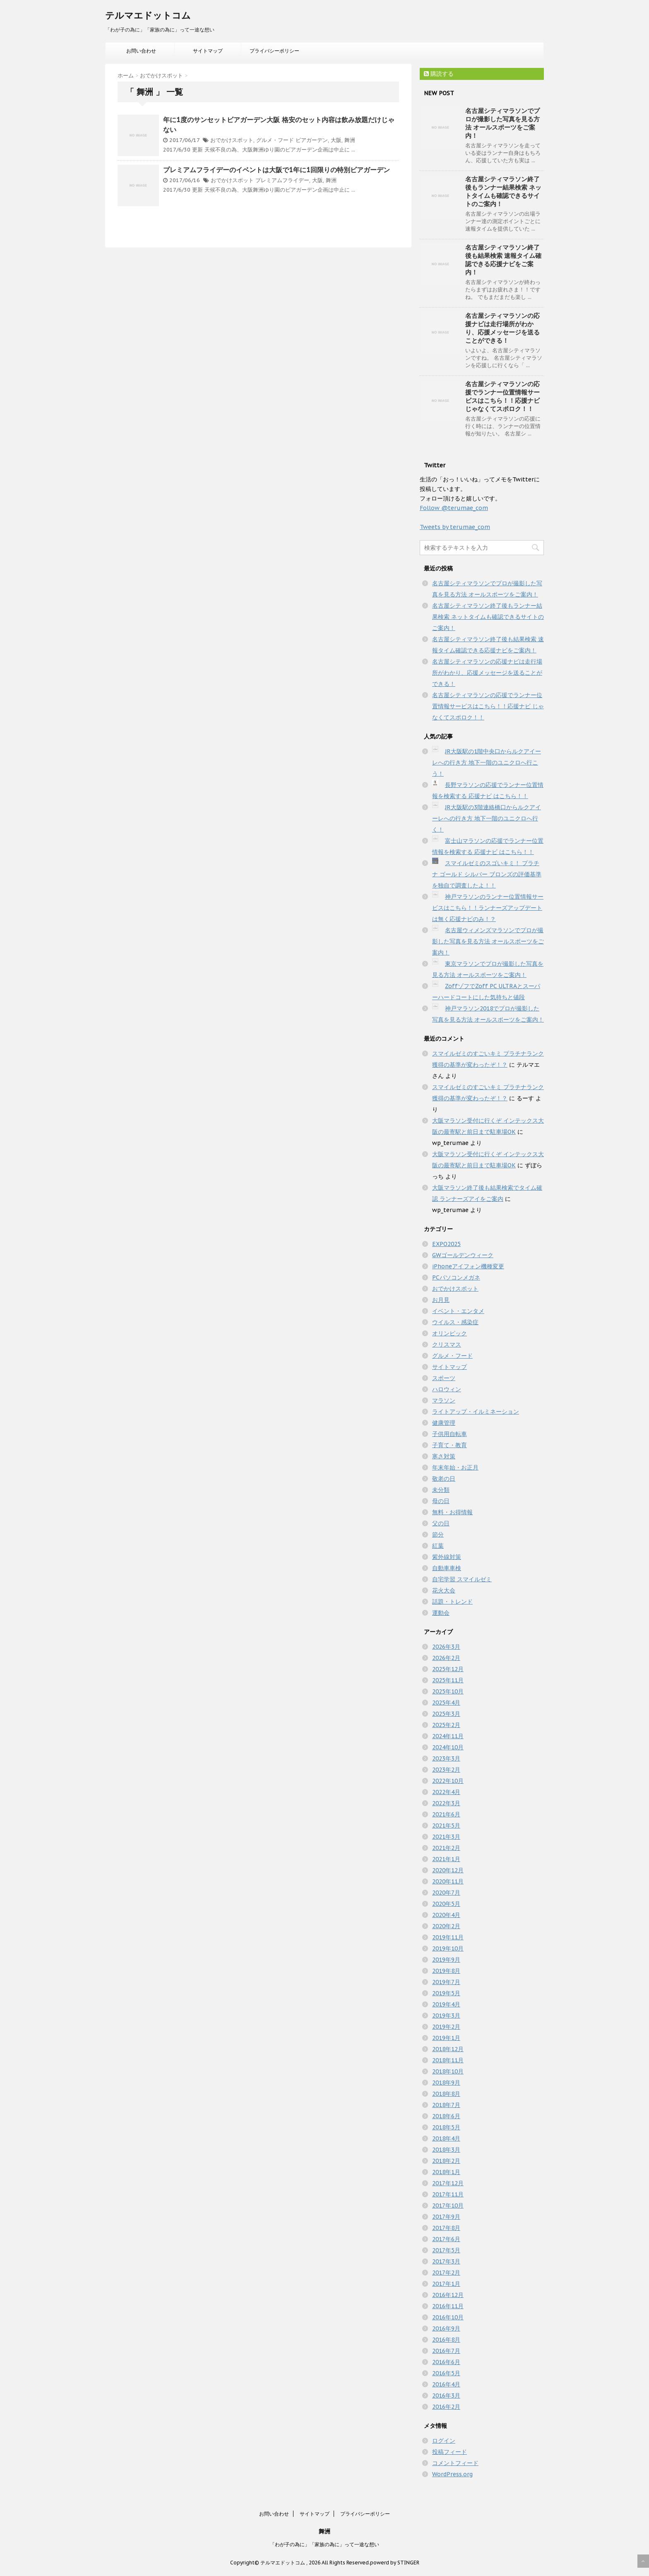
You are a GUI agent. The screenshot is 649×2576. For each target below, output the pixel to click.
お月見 (440, 1300)
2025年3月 (446, 1713)
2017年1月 (446, 2283)
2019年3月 (446, 2015)
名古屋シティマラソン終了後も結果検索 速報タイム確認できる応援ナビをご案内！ (503, 259)
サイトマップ (208, 51)
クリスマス (446, 1344)
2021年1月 (446, 1859)
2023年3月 (446, 1758)
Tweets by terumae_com (455, 527)
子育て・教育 (449, 1445)
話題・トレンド (452, 1601)
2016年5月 (446, 2373)
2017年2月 (446, 2272)
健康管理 (443, 1422)
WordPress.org (452, 2474)
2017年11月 (448, 2194)
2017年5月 (446, 2250)
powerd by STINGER (394, 2562)
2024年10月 (448, 1747)
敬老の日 (443, 1478)
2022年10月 (448, 1781)
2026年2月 (446, 1658)
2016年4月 (446, 2384)
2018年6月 (446, 2116)
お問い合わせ (141, 51)
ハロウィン (446, 1389)
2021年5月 (446, 1825)
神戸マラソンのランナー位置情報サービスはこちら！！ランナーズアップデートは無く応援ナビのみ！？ (487, 908)
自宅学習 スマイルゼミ (462, 1579)
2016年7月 (446, 2351)
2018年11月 (448, 2060)
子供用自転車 (449, 1434)
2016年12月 (448, 2295)
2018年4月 (446, 2138)
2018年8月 (446, 2093)
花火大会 (443, 1590)
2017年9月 (446, 2216)
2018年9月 (446, 2082)
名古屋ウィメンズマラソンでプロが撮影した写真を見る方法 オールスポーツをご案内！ (488, 941)
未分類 (440, 1490)
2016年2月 (446, 2406)
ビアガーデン (312, 140)
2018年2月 (446, 2161)
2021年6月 (446, 1814)
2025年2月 (446, 1725)
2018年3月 (446, 2149)
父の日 (440, 1523)
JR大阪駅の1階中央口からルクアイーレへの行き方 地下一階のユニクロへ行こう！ (486, 762)
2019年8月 (446, 1971)
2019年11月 (448, 1937)
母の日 (440, 1501)
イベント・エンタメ (458, 1311)
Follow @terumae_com (454, 508)
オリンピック (449, 1333)
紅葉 (438, 1545)
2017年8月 (446, 2228)
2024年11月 (448, 1736)
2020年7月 (446, 1892)
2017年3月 (446, 2261)
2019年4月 (446, 2004)
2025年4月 (446, 1702)
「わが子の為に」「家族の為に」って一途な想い (324, 2544)
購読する (439, 73)
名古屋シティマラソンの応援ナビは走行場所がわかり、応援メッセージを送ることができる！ (502, 328)
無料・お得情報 (452, 1512)
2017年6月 (446, 2239)
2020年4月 (446, 1915)
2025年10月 (448, 1691)
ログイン (443, 2440)
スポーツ (443, 1378)
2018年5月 (446, 2127)
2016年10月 (448, 2317)
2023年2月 (446, 1769)
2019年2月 (446, 2026)
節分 (438, 1534)
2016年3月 (446, 2395)
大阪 (336, 140)
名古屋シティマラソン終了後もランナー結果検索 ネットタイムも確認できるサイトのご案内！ (503, 191)
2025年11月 (448, 1680)
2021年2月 (446, 1848)
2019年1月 (446, 2038)
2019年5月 (446, 1993)
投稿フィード (449, 2452)
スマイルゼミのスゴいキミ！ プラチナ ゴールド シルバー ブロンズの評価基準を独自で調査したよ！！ (486, 874)
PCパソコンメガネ (456, 1277)
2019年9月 (446, 1959)
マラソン (443, 1400)
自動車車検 (446, 1568)
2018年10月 (448, 2071)
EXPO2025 (446, 1244)
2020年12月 (448, 1870)
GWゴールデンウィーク (462, 1255)
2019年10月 (448, 1948)
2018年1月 (446, 2172)
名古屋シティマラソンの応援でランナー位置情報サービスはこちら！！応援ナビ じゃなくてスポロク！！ (502, 396)
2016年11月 (448, 2306)
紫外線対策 (446, 1557)
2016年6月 (446, 2362)
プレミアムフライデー (282, 180)
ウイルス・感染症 (455, 1322)
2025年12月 (448, 1669)
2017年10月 (448, 2205)
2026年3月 (446, 1646)
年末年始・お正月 (455, 1467)
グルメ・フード (275, 140)
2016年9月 (446, 2328)
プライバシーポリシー (274, 51)
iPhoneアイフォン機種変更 (468, 1266)
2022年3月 (446, 1803)
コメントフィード (455, 2463)
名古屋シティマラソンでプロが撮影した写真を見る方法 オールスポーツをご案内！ (502, 123)
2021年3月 (446, 1836)
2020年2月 (446, 1926)
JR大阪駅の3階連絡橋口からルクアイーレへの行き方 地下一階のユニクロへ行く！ (486, 818)
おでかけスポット (231, 140)
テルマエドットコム (148, 15)
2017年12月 (448, 2183)
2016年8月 (446, 2339)
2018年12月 (448, 2049)
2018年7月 (446, 2105)
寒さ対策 (443, 1456)
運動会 (440, 1612)
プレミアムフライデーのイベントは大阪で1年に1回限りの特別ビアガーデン (276, 170)
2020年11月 (448, 1881)
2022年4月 (446, 1792)
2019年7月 (446, 1982)
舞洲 (349, 140)
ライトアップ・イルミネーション (475, 1411)
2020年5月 (446, 1903)
